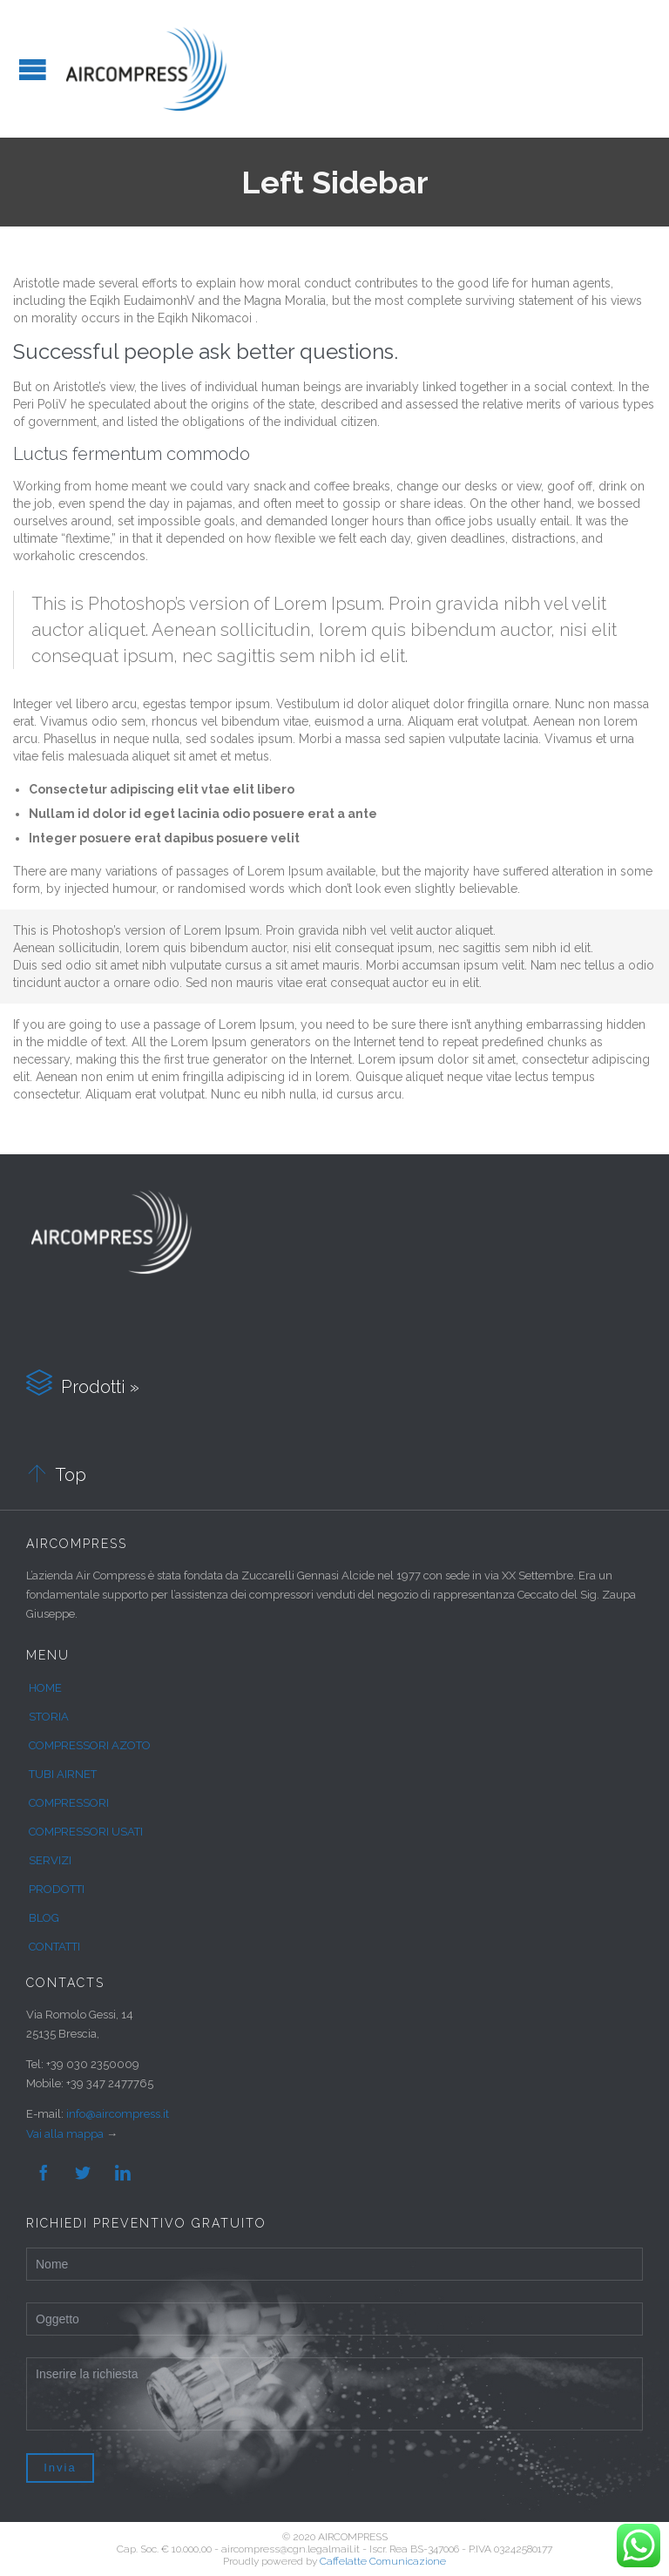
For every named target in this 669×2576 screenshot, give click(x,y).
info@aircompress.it (117, 2113)
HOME (45, 1687)
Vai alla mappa (65, 2133)
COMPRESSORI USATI (86, 1831)
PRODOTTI (56, 1889)
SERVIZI (50, 1860)
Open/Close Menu (32, 69)
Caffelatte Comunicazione (383, 2561)
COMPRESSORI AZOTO (90, 1745)
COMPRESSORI (69, 1802)
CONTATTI (54, 1946)
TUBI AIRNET (63, 1774)
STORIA (49, 1716)
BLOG (44, 1917)
